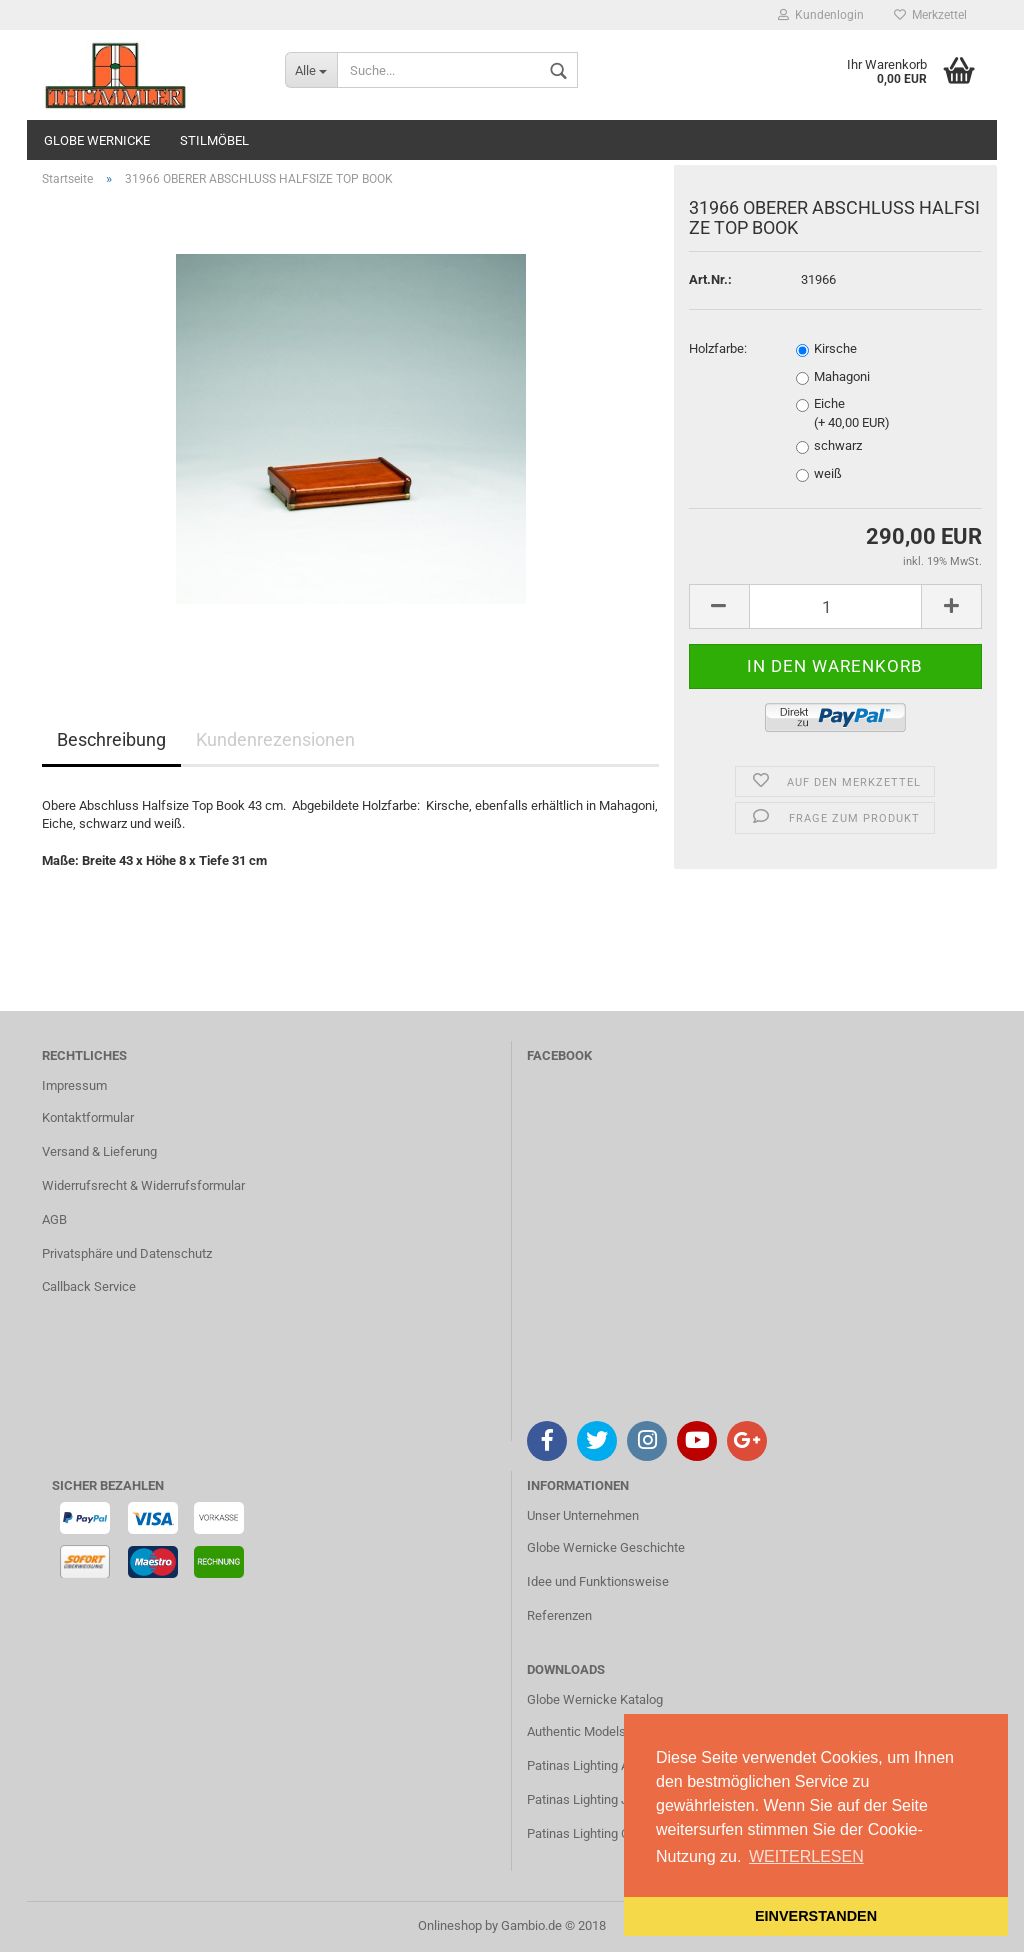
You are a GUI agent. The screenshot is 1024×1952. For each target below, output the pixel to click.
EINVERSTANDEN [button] (816, 1916)
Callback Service (89, 1286)
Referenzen (559, 1615)
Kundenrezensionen (275, 739)
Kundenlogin (821, 15)
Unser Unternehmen (583, 1515)
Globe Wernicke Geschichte (606, 1547)
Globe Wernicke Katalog (595, 1699)
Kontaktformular (88, 1117)
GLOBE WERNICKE (97, 140)
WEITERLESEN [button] (806, 1856)
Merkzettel (930, 15)
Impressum (74, 1085)
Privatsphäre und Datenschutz (127, 1253)
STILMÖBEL (214, 140)
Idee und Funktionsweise (598, 1581)
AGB (54, 1219)
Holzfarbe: (718, 348)
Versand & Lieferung (99, 1151)
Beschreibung (111, 739)
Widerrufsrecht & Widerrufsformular (143, 1185)
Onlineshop (450, 1925)
